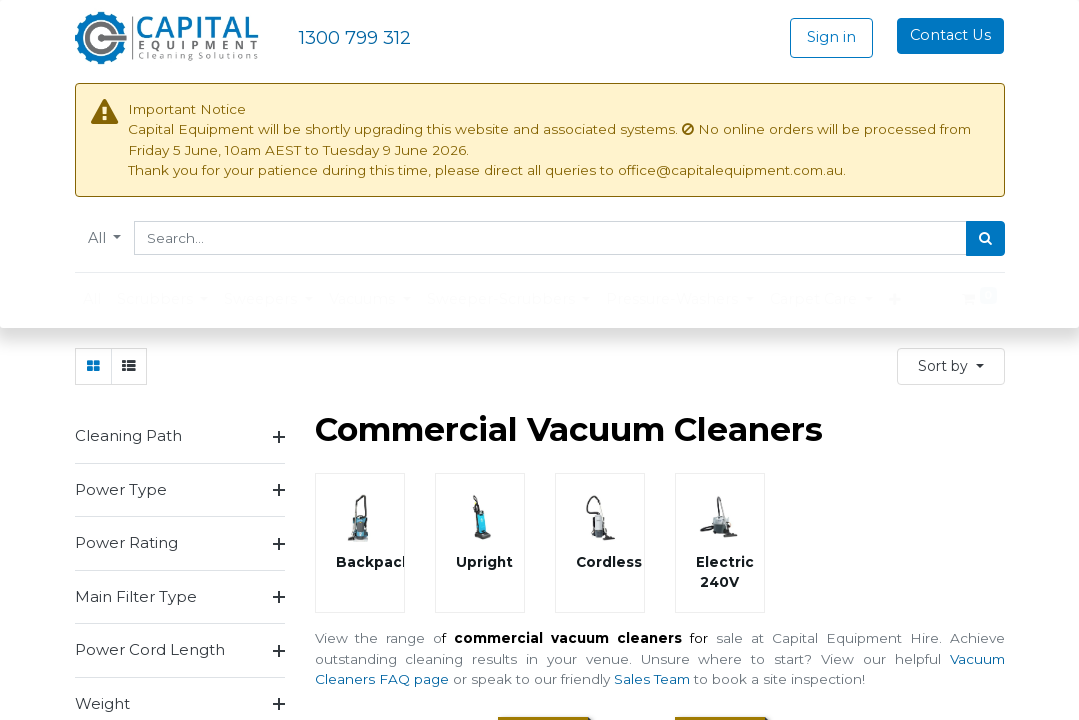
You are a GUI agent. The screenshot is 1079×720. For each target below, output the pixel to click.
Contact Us (950, 35)
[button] (951, 365)
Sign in (831, 37)
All (99, 238)
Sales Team (652, 678)
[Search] (985, 239)
